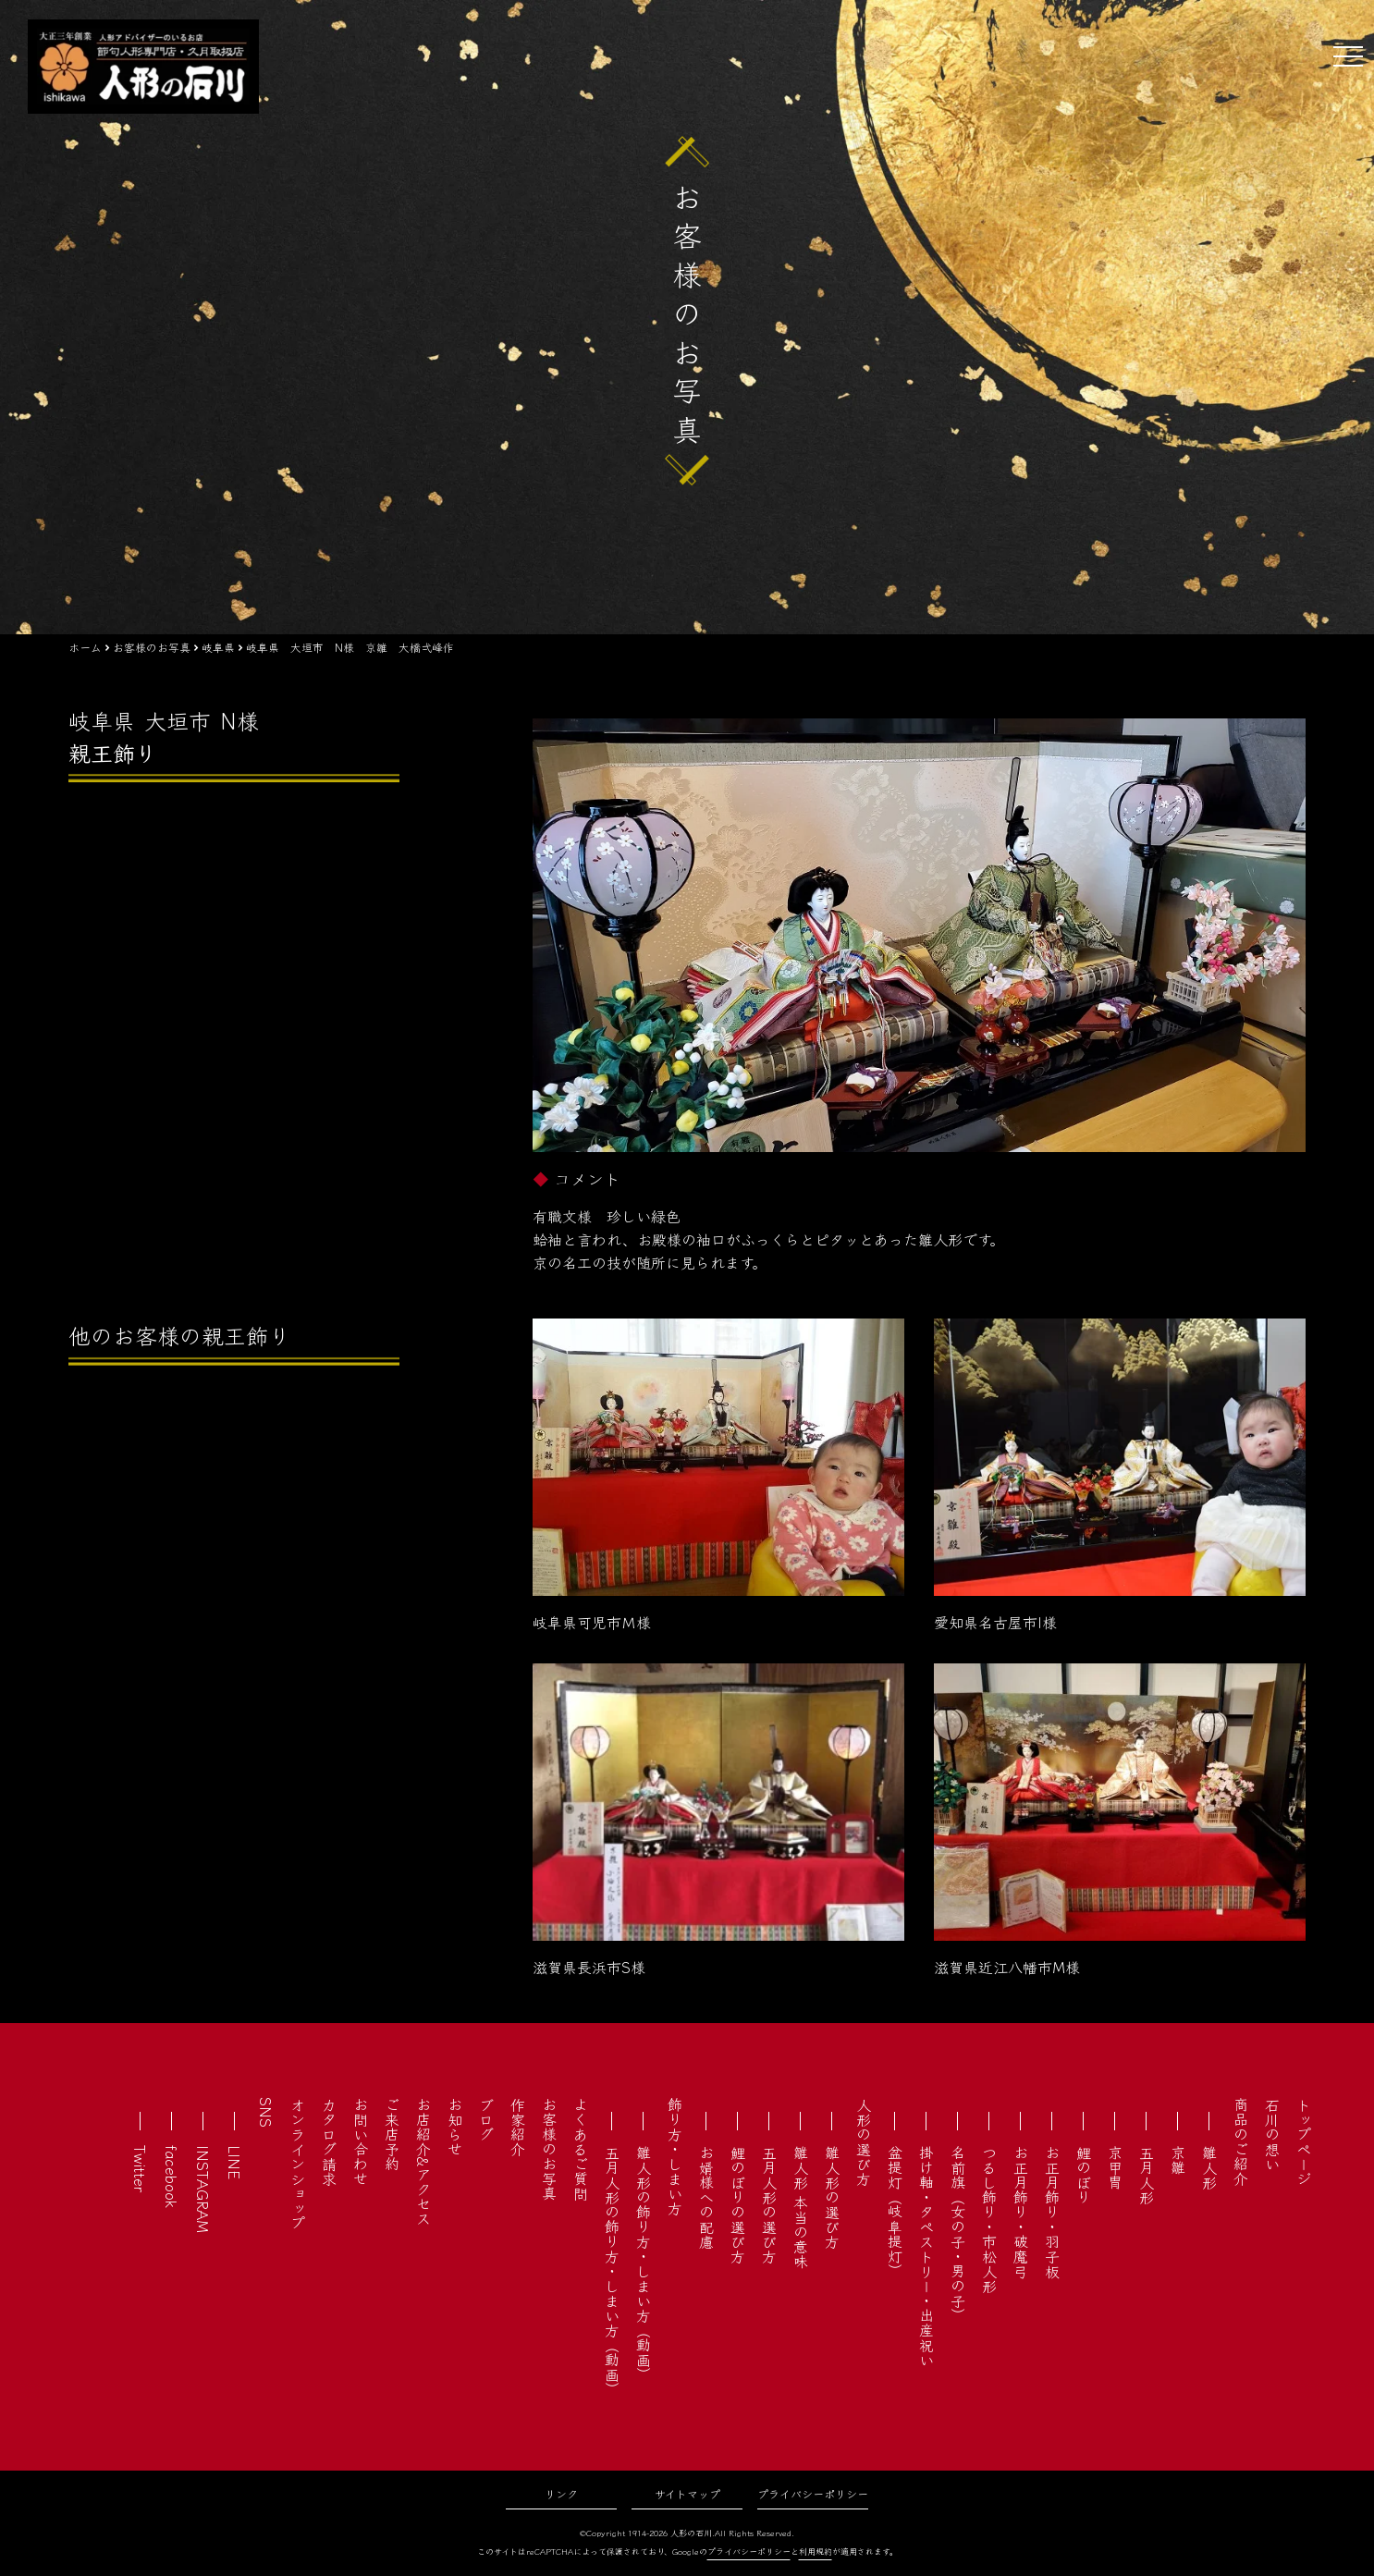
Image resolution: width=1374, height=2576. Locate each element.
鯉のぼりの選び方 (738, 2204)
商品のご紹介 (1241, 2141)
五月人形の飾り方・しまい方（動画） (612, 2271)
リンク (561, 2493)
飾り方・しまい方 (675, 2156)
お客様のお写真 (549, 2149)
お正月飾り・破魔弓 (1021, 2211)
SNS (266, 2112)
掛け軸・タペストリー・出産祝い (926, 2256)
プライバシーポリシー (812, 2493)
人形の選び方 (864, 2141)
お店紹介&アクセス (423, 2161)
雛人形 (1209, 2167)
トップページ (1304, 2141)
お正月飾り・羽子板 (1052, 2211)
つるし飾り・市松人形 (989, 2219)
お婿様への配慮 (706, 2197)
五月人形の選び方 (769, 2204)
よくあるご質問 (581, 2149)
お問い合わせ (361, 2141)
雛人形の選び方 (832, 2197)
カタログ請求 (329, 2141)
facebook (172, 2176)
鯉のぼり (1084, 2174)
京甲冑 (1115, 2167)
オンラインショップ (298, 2163)
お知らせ (455, 2126)
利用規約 (815, 2551)
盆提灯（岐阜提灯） (895, 2211)
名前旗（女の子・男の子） (958, 2234)
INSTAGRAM (203, 2189)
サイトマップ (687, 2493)
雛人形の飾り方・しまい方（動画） (643, 2263)
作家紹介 (518, 2126)
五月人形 (1146, 2174)
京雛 (1178, 2160)
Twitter (140, 2168)
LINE (235, 2162)
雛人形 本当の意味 (801, 2207)
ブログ (486, 2119)
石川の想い (1272, 2134)
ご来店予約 (392, 2134)
